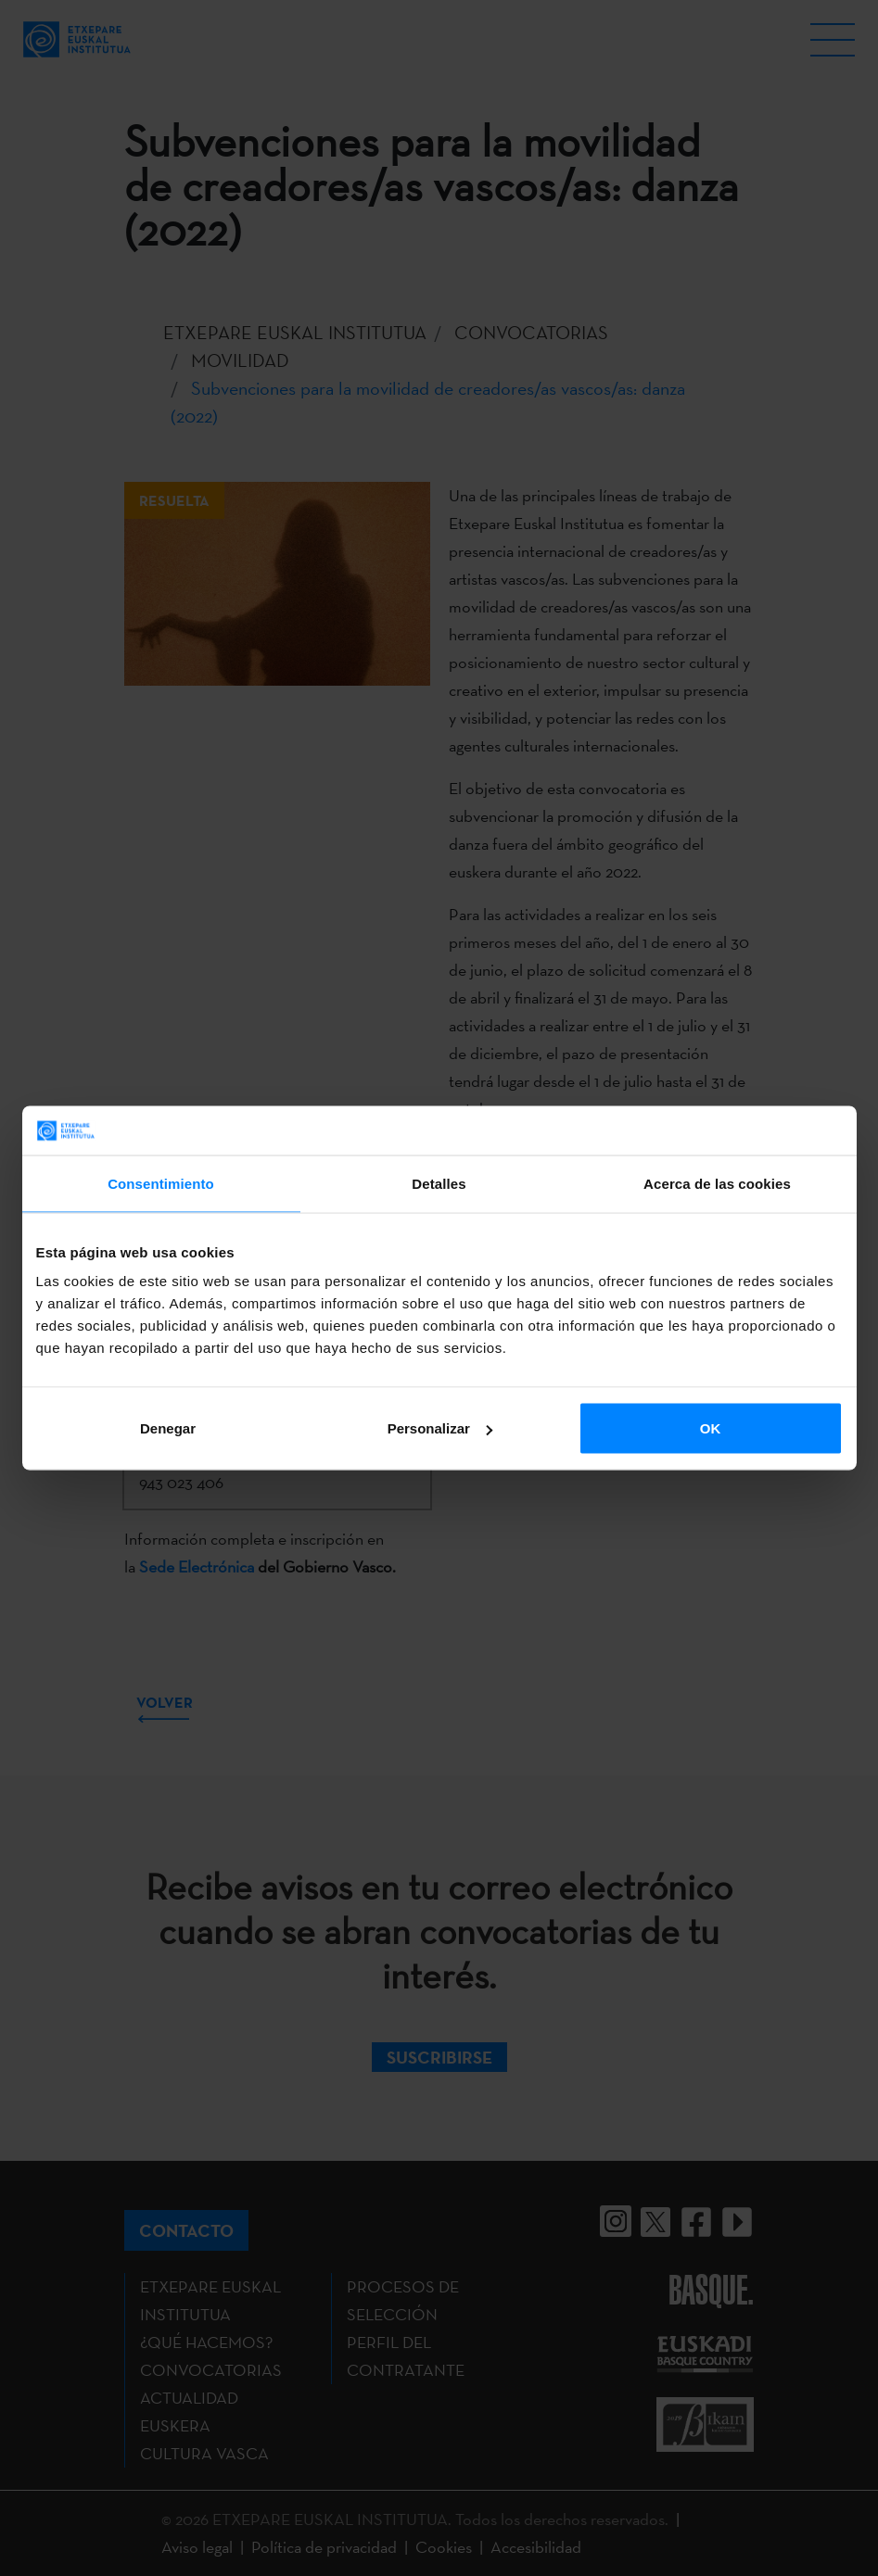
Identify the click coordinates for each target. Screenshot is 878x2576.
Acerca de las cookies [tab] (717, 1183)
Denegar (168, 1428)
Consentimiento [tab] (161, 1183)
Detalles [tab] (438, 1183)
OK (710, 1428)
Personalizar (440, 1428)
